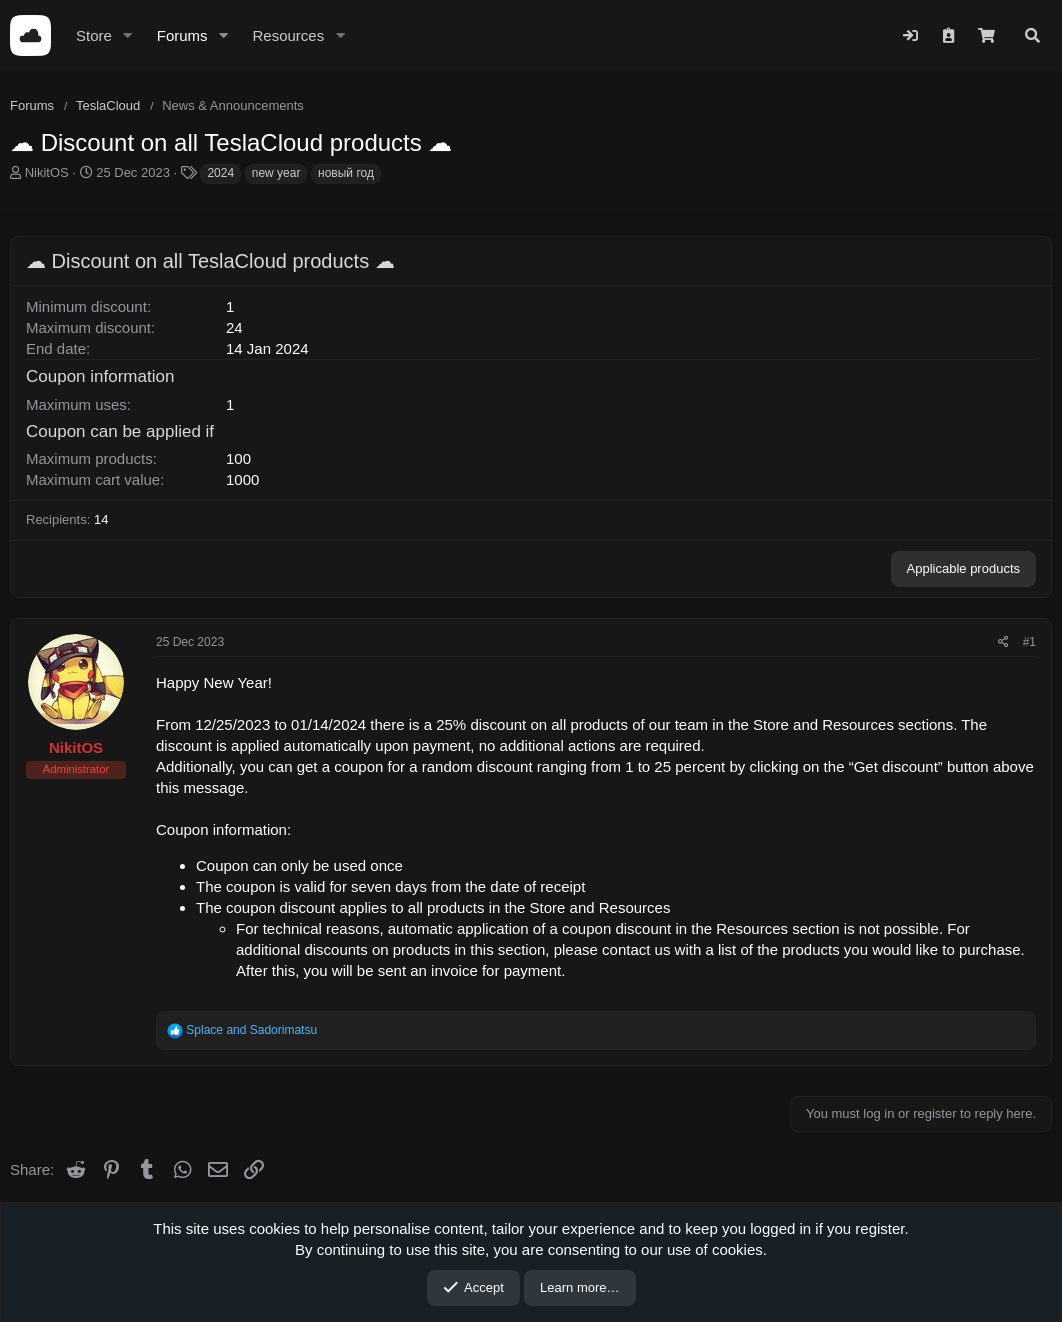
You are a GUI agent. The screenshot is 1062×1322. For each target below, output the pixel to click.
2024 (220, 173)
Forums (182, 35)
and (251, 1030)
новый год (346, 173)
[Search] (1032, 35)
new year (276, 173)
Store (94, 35)
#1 (1029, 642)
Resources (288, 35)
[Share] (1003, 642)
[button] (128, 35)
